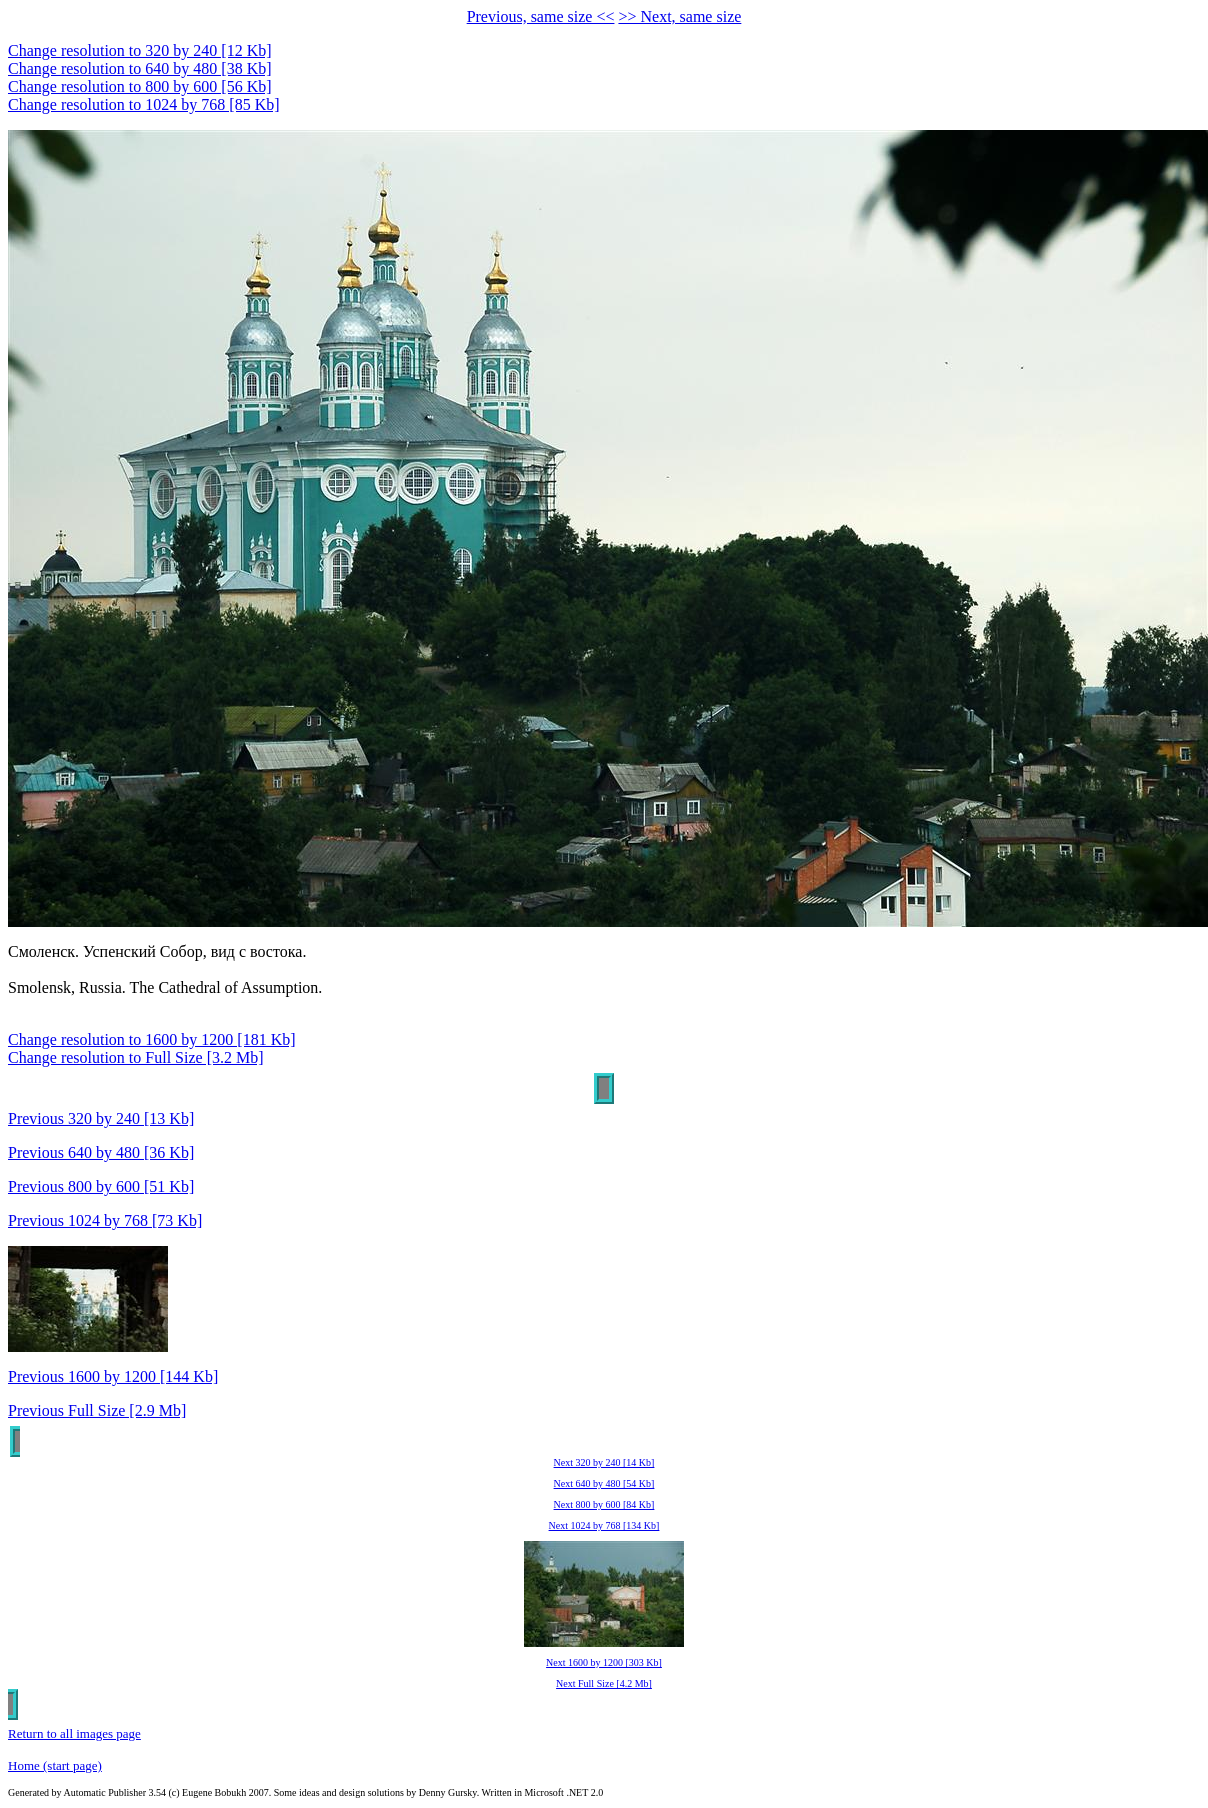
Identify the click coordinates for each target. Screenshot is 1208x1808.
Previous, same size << (541, 16)
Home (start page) (55, 1765)
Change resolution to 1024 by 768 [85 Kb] (144, 104)
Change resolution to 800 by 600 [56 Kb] (140, 86)
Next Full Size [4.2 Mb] (604, 1683)
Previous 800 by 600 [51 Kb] (101, 1186)
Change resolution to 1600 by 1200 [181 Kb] (152, 1039)
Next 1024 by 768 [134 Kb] (604, 1525)
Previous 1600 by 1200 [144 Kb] (113, 1376)
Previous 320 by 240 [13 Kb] (101, 1118)
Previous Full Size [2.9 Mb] (97, 1410)
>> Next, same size (679, 16)
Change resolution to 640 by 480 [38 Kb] (140, 68)
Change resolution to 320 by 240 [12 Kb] (140, 50)
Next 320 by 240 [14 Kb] (604, 1462)
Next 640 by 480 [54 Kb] (604, 1483)
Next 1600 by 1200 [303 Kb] (604, 1662)
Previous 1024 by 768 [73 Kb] (105, 1220)
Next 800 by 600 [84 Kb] (604, 1504)
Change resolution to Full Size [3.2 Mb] (136, 1057)
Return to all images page (74, 1733)
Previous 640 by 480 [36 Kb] (101, 1152)
